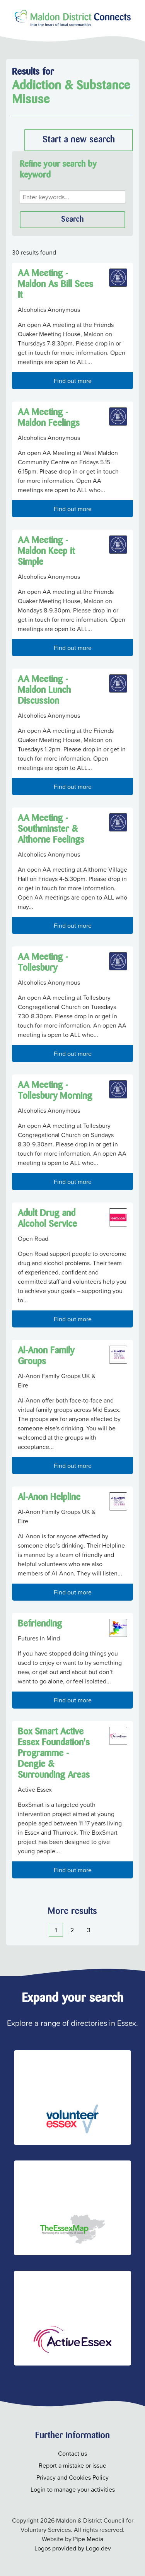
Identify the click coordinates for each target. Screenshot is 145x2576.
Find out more (73, 380)
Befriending (40, 1624)
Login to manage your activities (73, 2489)
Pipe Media (88, 2539)
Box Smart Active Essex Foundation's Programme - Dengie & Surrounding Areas (54, 1754)
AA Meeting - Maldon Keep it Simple (46, 551)
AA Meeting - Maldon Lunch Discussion (44, 690)
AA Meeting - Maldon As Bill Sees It (55, 284)
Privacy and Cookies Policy (72, 2477)
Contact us (72, 2453)
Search (72, 220)
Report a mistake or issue (72, 2465)
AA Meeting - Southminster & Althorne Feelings (51, 829)
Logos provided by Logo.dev (72, 2548)
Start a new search (79, 140)
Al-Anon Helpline (49, 1497)
